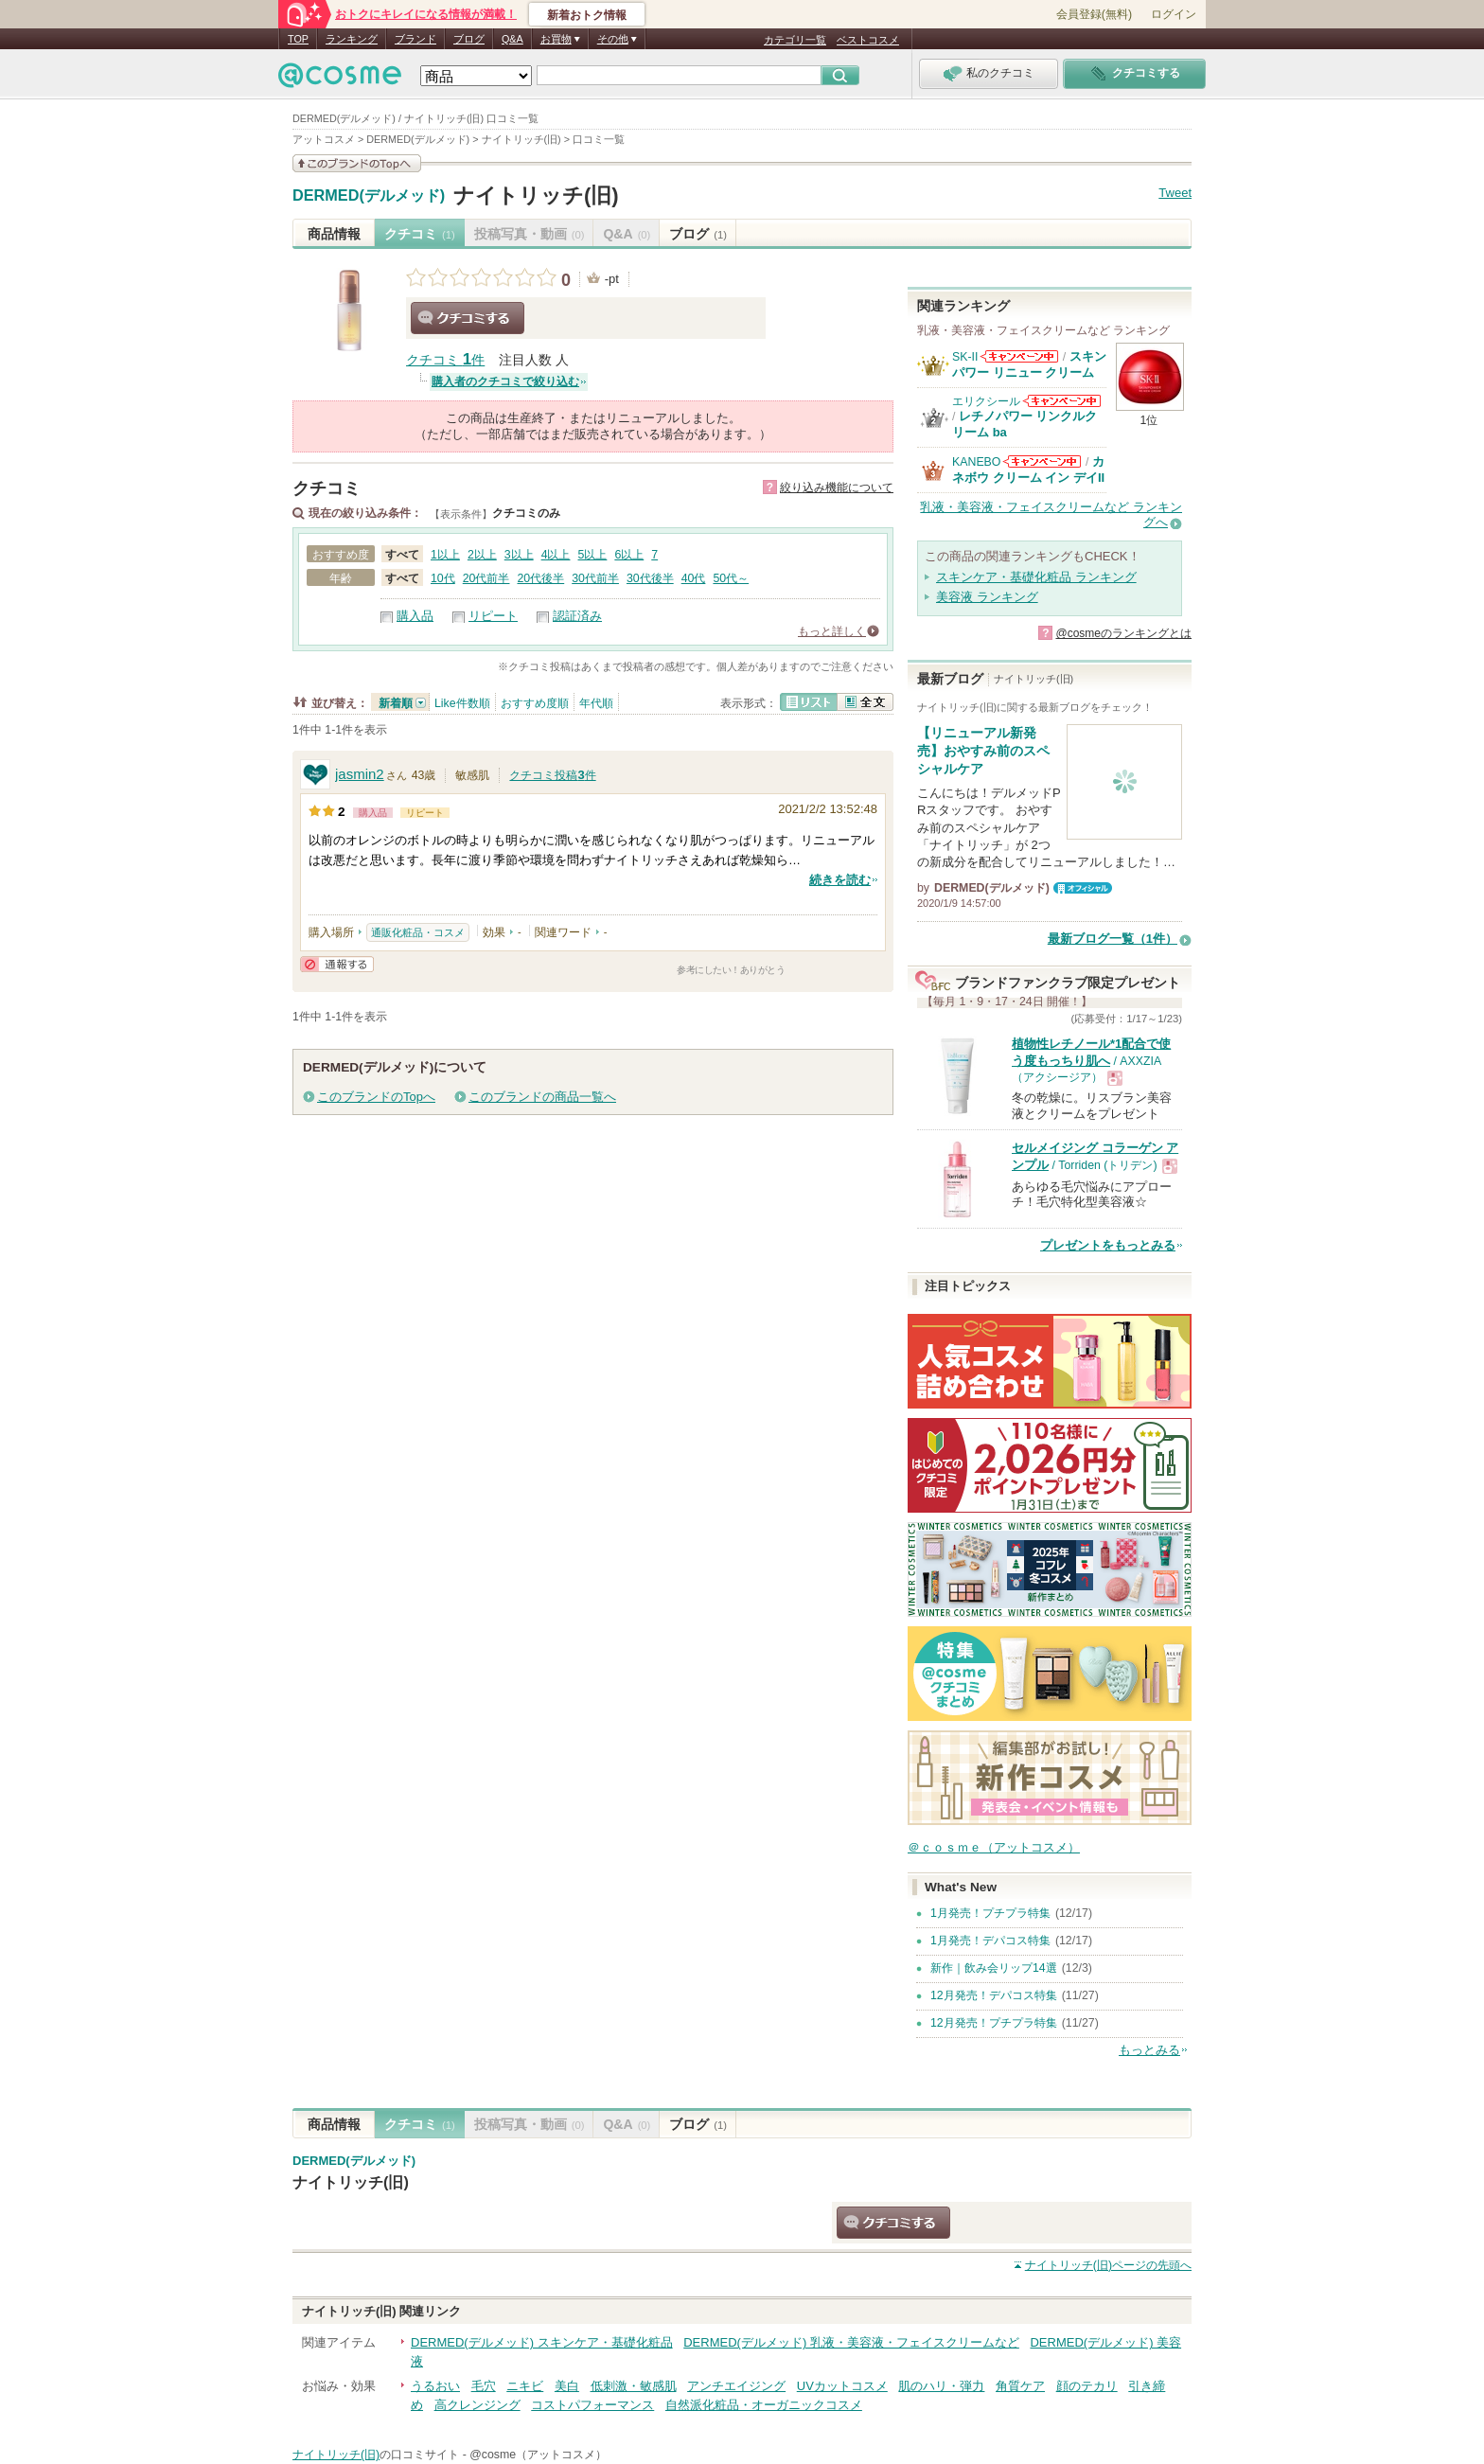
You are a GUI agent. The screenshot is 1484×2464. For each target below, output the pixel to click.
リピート (493, 616)
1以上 (445, 554)
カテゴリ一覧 (795, 39)
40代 (693, 578)
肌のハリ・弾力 (941, 2386)
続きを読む (840, 880)
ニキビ (524, 2386)
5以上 (593, 554)
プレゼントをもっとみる (1107, 1245)
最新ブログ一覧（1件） (1112, 938)
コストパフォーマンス (592, 2405)
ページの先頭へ (1108, 2265)
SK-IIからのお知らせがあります (1019, 356)
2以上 (482, 554)
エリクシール (986, 401)
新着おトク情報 (587, 15)
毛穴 (483, 2386)
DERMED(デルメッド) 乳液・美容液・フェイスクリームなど (851, 2342)
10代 (443, 578)
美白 (567, 2386)
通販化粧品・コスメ (418, 932)
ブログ (469, 38)
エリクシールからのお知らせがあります (1062, 401)
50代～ (731, 578)
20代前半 (486, 578)
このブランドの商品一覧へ (542, 1097)
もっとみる (1149, 2050)
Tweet (1175, 193)
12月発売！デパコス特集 (993, 1995)
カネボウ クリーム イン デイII (1028, 469)
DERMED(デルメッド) (368, 195)
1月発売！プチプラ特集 (990, 1913)
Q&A (512, 38)
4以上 (556, 554)
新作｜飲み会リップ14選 (993, 1968)
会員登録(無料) (1094, 14)
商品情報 (334, 233)
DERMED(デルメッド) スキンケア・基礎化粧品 (542, 2342)
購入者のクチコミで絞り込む (505, 381)
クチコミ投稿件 (552, 775)
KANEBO (976, 462)
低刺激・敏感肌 (634, 2386)
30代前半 (595, 578)
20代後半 (540, 578)
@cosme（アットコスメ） (538, 2454)
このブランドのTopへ (376, 1097)
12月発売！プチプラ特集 (993, 2023)
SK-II (965, 356)
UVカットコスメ (842, 2386)
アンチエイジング (736, 2386)
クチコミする (467, 318)
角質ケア (1020, 2386)
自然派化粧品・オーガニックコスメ (763, 2405)
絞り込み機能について (836, 487)
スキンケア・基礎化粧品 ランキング (1036, 577)
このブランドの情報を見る (356, 163)
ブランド (415, 38)
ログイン (1173, 14)
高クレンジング (477, 2405)
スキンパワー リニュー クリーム (1029, 364)
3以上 (519, 554)
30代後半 (650, 578)
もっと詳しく (832, 631)
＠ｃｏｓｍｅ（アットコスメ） (994, 1847)
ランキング (352, 38)
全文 (865, 702)
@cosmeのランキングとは (1123, 633)
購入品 (415, 616)
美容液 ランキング (987, 597)
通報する (337, 964)
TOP (298, 38)
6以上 (629, 554)
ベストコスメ (868, 39)
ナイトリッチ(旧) (536, 195)
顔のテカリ (1087, 2386)
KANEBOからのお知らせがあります (1042, 461)
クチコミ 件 (445, 360)
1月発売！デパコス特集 (990, 1940)
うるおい (435, 2386)
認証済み (577, 616)
